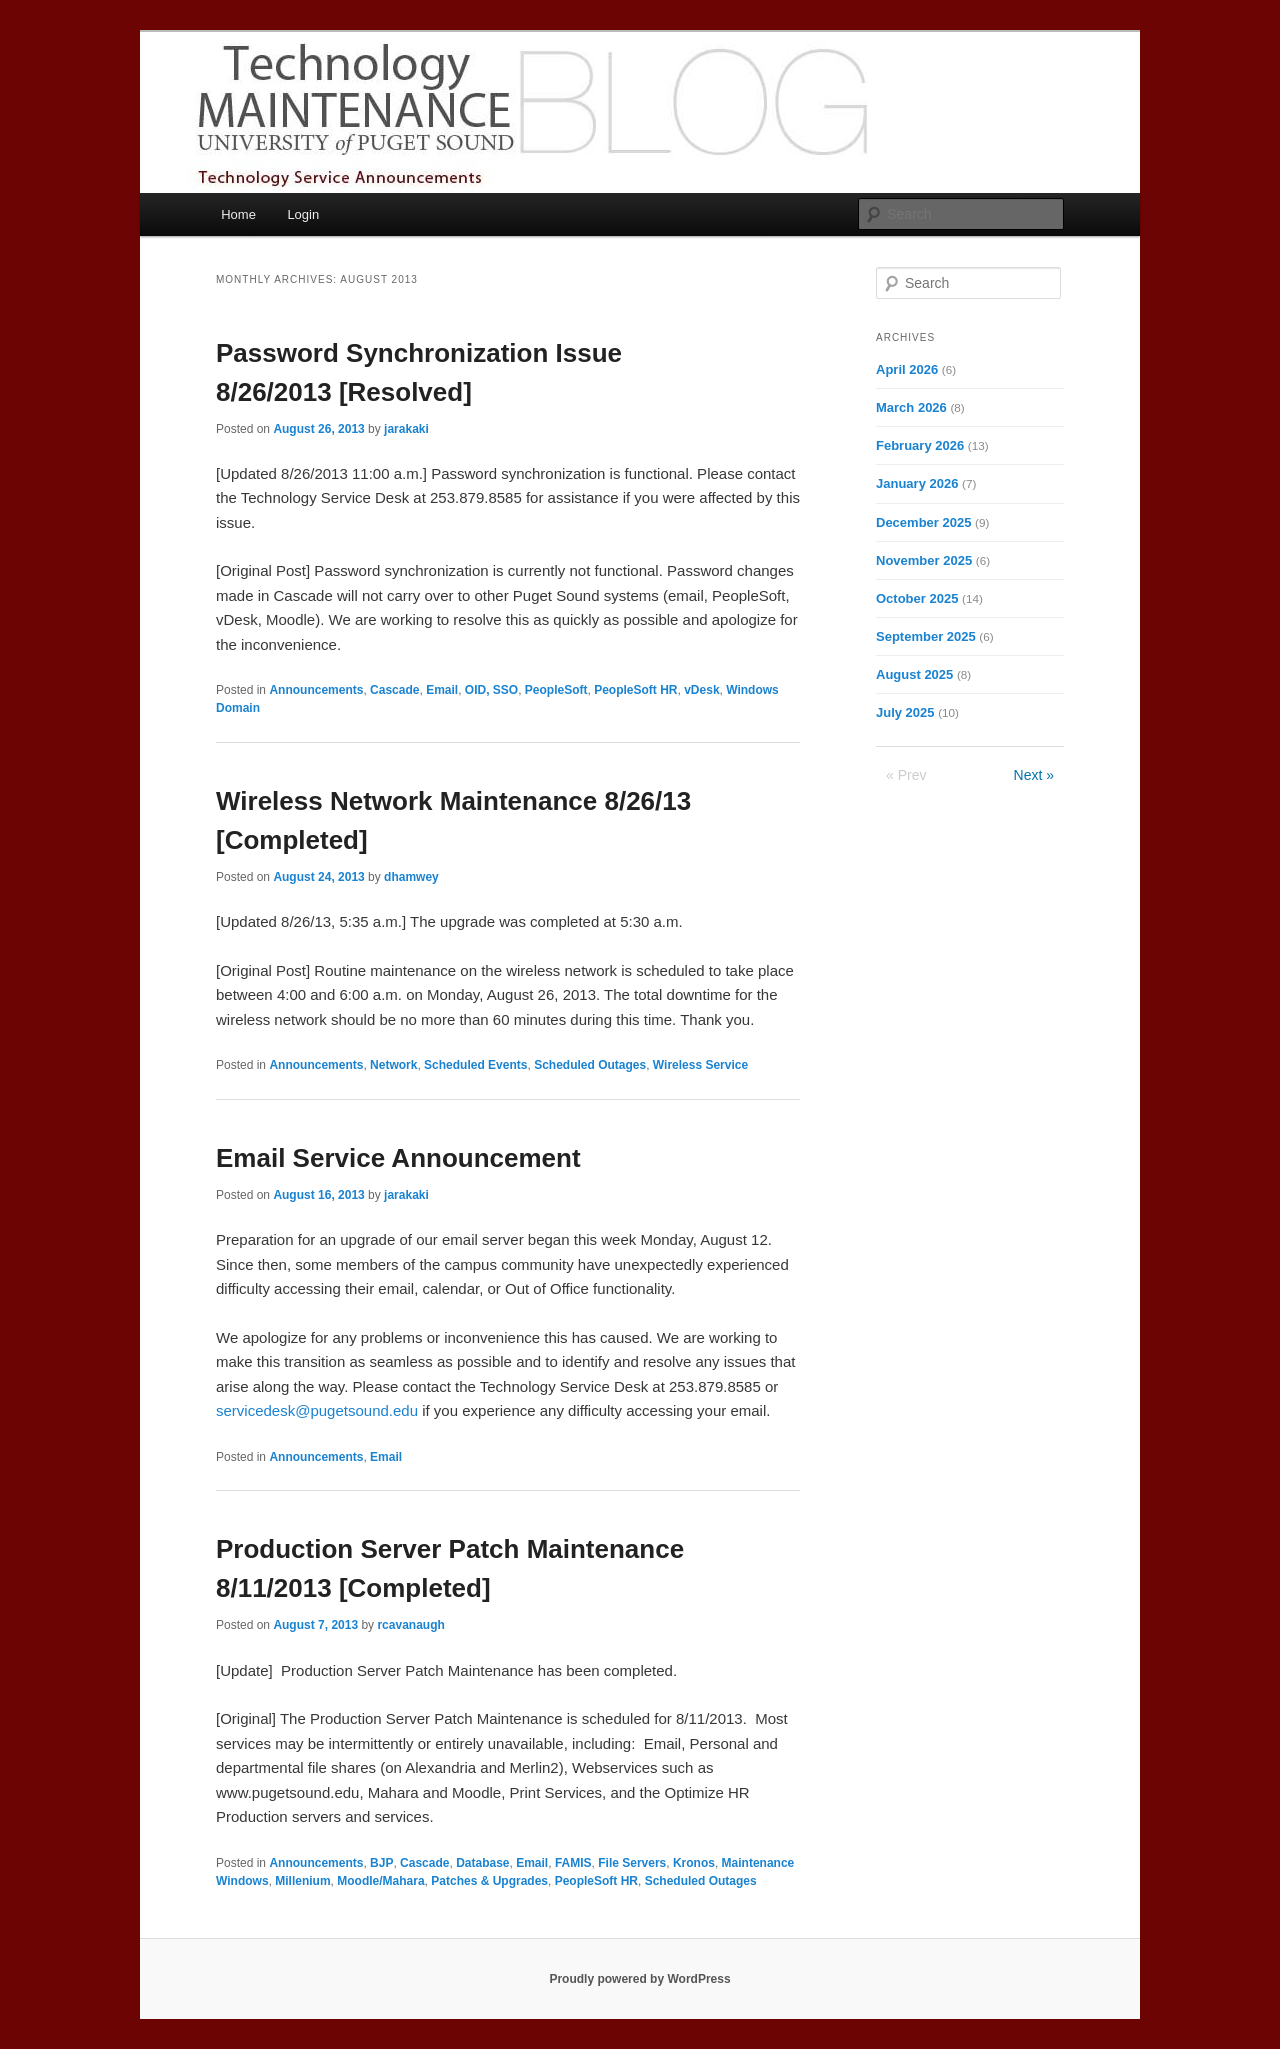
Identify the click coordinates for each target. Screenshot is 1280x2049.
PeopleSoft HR (635, 690)
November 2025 (924, 560)
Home (238, 214)
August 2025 (914, 674)
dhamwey (411, 877)
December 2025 (923, 522)
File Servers (632, 1863)
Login (303, 214)
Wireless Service (700, 1065)
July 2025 (905, 712)
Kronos (694, 1863)
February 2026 (920, 445)
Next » (1034, 775)
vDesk (701, 690)
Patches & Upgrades (489, 1881)
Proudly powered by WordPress (639, 1979)
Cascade (394, 690)
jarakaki (406, 429)
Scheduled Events (475, 1065)
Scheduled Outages (590, 1065)
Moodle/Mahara (380, 1881)
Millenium (302, 1881)
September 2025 (926, 636)
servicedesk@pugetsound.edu (317, 1410)
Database (482, 1863)
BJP (381, 1863)
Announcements (316, 690)
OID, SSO (491, 690)
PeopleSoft (556, 690)
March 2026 (911, 407)
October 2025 (917, 598)
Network (393, 1065)
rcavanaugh (410, 1625)
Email (442, 690)
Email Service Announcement (398, 1158)
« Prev (906, 775)
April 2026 (907, 369)
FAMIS (573, 1863)
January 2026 (917, 483)
